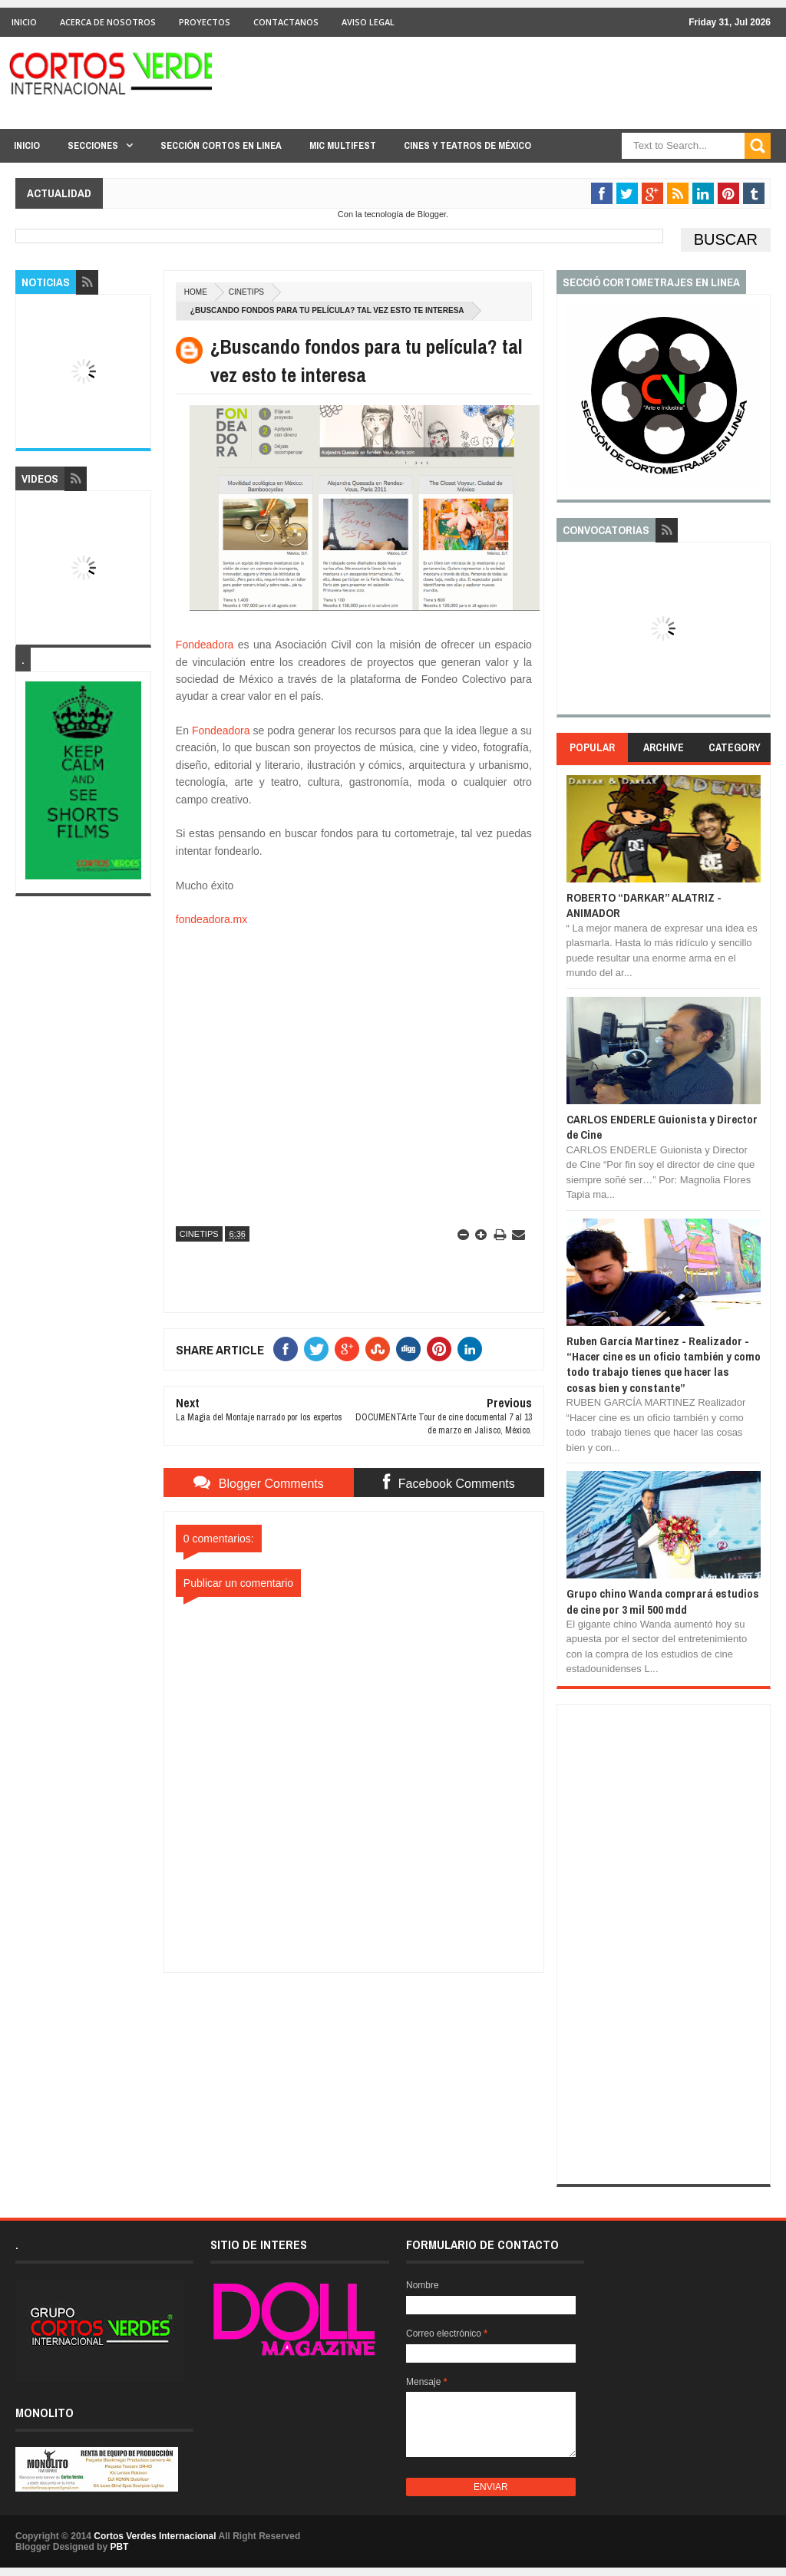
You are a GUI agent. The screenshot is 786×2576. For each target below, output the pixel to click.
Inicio (24, 22)
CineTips (246, 292)
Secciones (93, 145)
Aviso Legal (368, 22)
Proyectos (204, 22)
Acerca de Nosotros (108, 22)
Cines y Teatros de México (467, 145)
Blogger (432, 214)
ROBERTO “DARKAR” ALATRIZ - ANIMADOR (644, 905)
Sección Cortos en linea (221, 145)
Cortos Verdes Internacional (155, 2536)
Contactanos (286, 22)
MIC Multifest (342, 145)
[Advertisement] (354, 2069)
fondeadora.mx (211, 919)
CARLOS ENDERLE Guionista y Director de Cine (662, 1127)
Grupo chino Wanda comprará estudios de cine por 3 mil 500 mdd (662, 1601)
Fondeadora (205, 644)
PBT (119, 2546)
